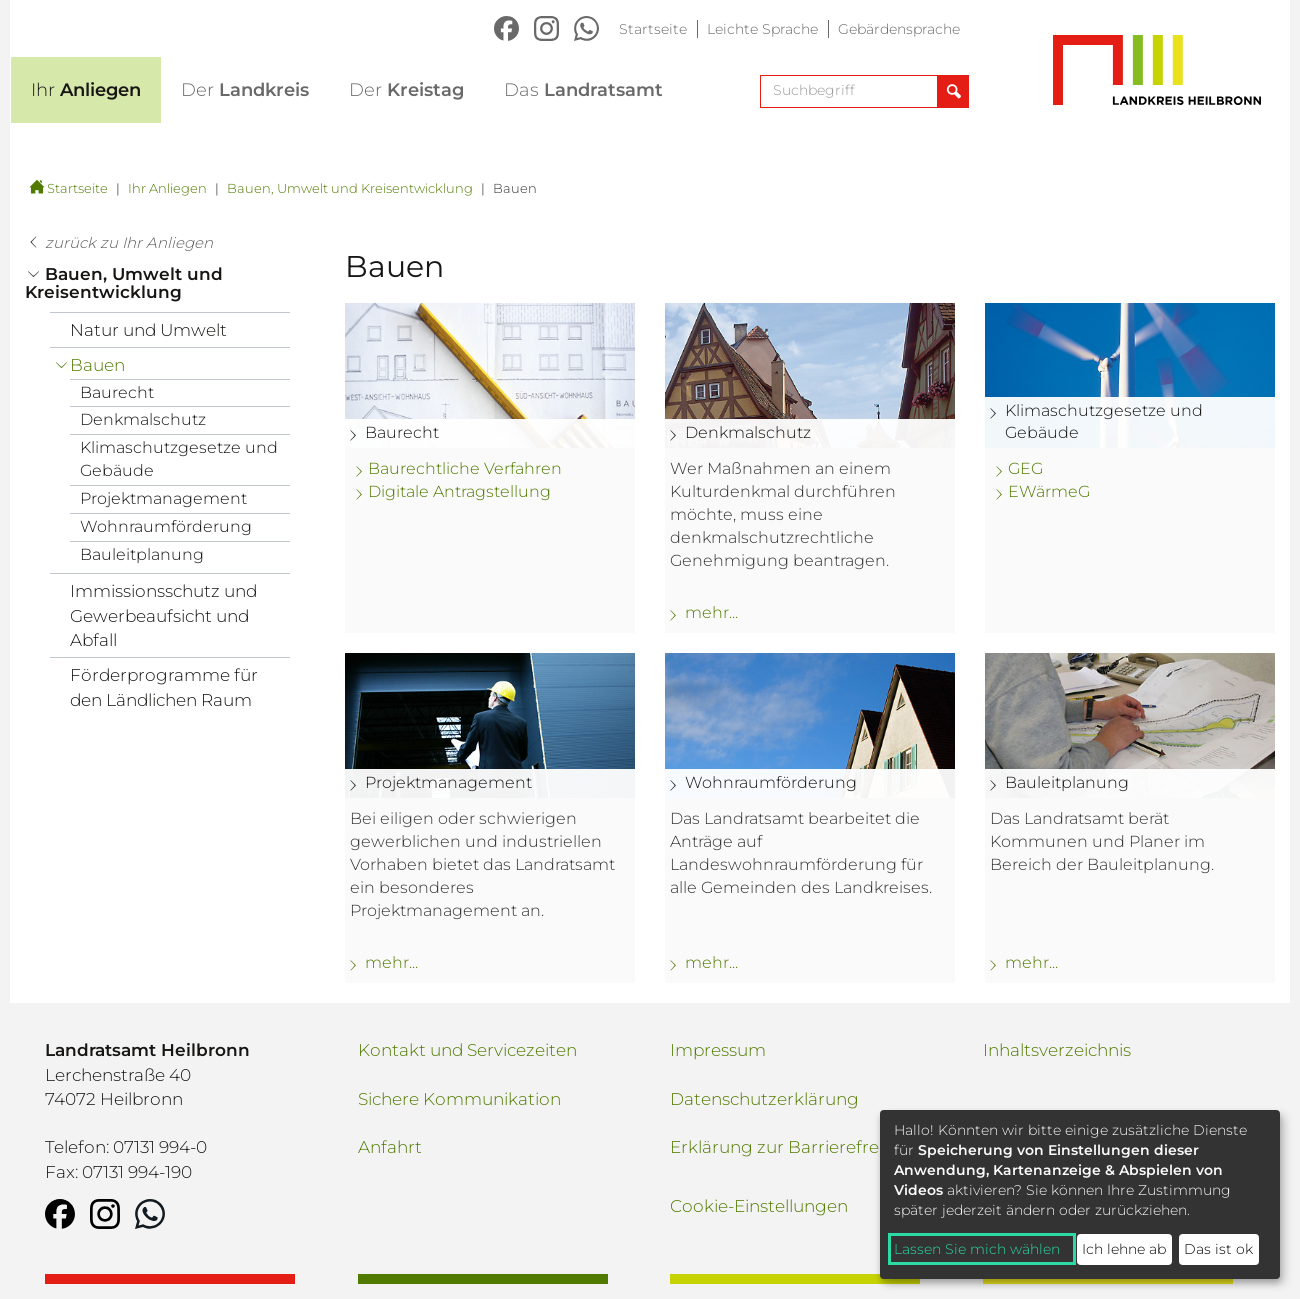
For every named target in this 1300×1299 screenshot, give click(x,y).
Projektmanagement (163, 498)
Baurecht (117, 392)
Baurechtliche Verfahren (465, 468)
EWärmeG (1049, 491)
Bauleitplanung (142, 554)
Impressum (718, 1050)
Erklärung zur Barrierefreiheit (792, 1147)
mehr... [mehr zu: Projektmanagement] (391, 962)
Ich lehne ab (1124, 1249)
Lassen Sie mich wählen (977, 1249)
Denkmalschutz (143, 419)
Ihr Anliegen (167, 188)
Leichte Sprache (762, 29)
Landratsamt (583, 90)
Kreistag (406, 90)
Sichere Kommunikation (459, 1099)
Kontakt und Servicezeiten (467, 1050)
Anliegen (86, 90)
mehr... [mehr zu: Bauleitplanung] (1031, 962)
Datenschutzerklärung (764, 1099)
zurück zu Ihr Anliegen (129, 242)
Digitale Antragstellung (459, 491)
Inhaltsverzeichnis (1057, 1050)
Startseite (653, 29)
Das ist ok (1218, 1249)
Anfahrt (390, 1147)
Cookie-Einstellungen (759, 1206)
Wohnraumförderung (166, 526)
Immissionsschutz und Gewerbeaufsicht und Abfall (163, 615)
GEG (1025, 468)
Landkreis (245, 90)
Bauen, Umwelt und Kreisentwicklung (350, 188)
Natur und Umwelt (148, 330)
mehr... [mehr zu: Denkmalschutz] (711, 612)
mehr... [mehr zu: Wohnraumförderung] (711, 962)
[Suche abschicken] (952, 91)
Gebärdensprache (899, 29)
